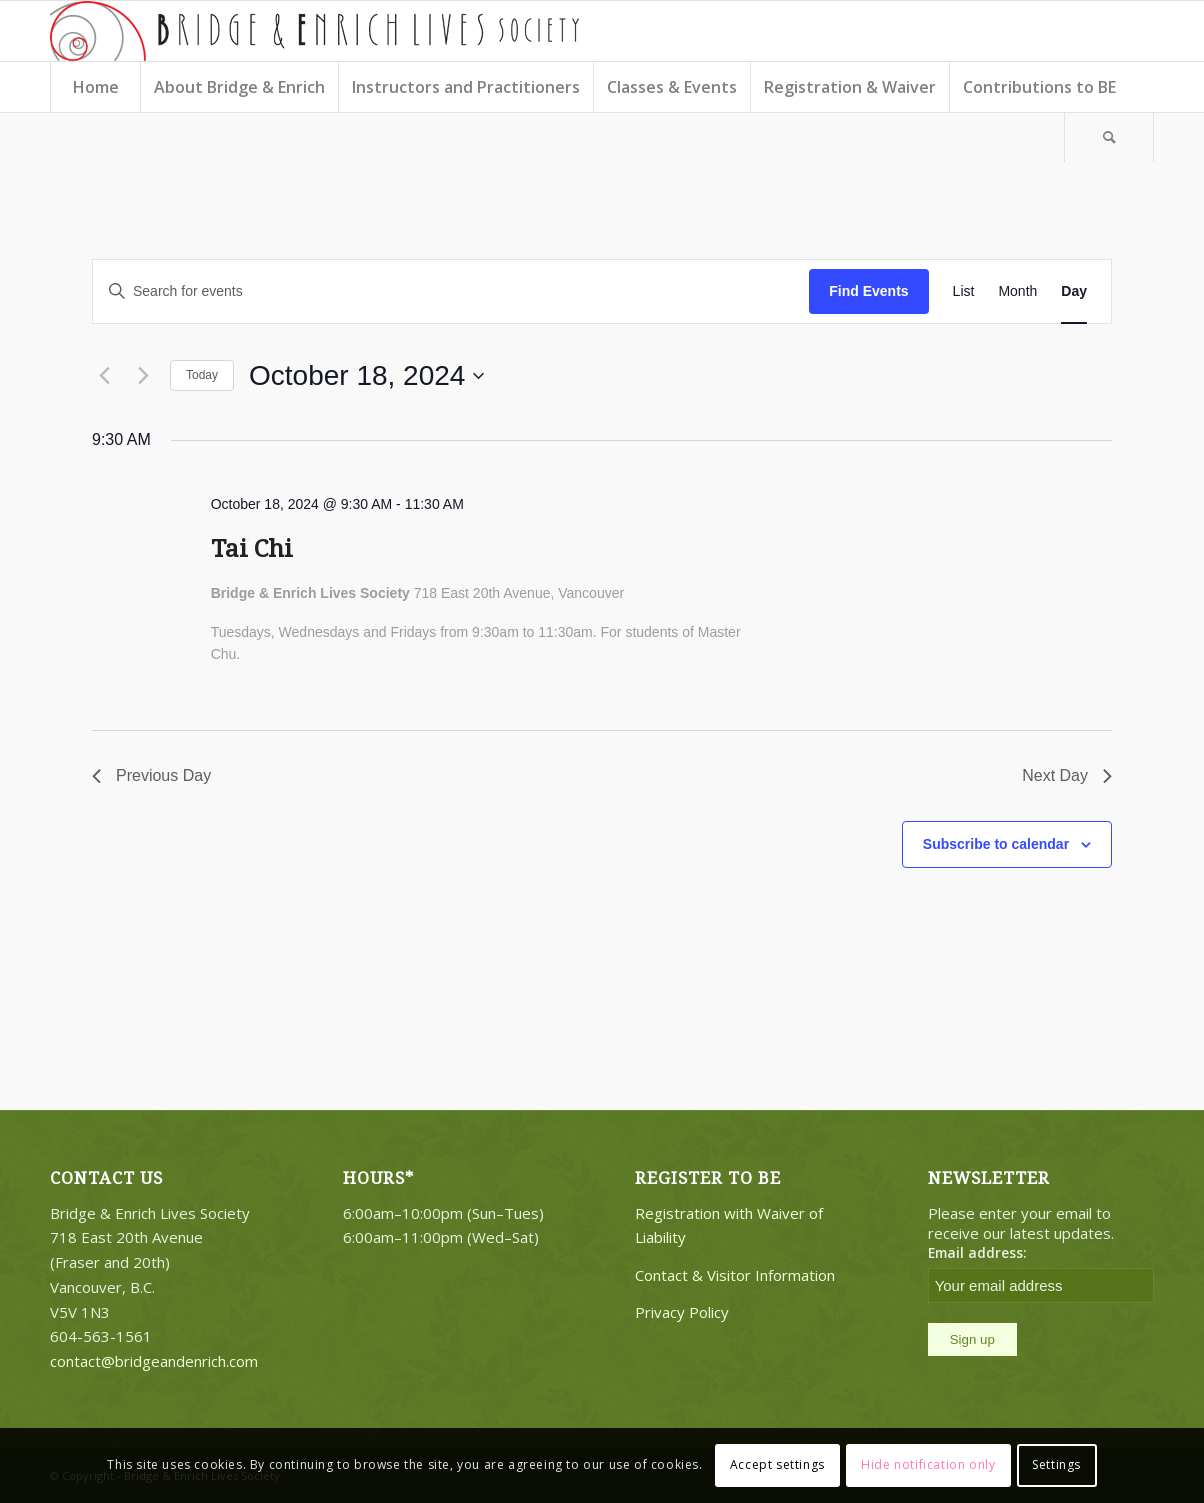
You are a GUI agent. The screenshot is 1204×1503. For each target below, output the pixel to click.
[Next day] (143, 376)
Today (202, 375)
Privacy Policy (682, 1312)
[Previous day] (104, 376)
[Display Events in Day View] (1074, 291)
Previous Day (151, 775)
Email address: (977, 1252)
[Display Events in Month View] (1017, 291)
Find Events (868, 291)
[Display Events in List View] (964, 291)
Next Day (1067, 775)
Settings (1056, 1464)
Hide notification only (928, 1464)
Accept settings (777, 1464)
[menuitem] (95, 87)
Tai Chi (252, 549)
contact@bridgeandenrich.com (154, 1361)
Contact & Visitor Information (735, 1275)
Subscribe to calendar (996, 844)
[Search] (1109, 137)
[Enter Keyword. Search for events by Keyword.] (451, 291)
